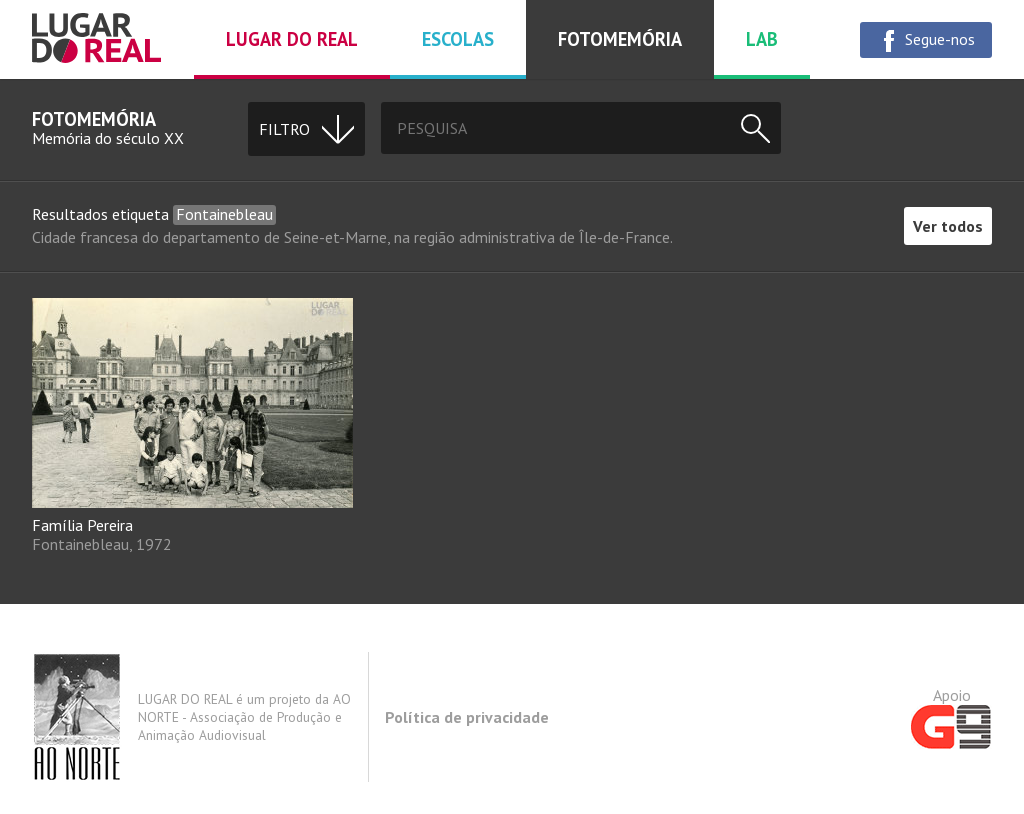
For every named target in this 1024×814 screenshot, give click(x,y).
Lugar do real (292, 39)
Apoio (951, 717)
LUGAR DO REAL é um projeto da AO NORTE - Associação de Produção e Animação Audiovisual (191, 717)
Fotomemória (620, 39)
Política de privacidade (467, 717)
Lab (762, 39)
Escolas (458, 39)
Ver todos (948, 226)
